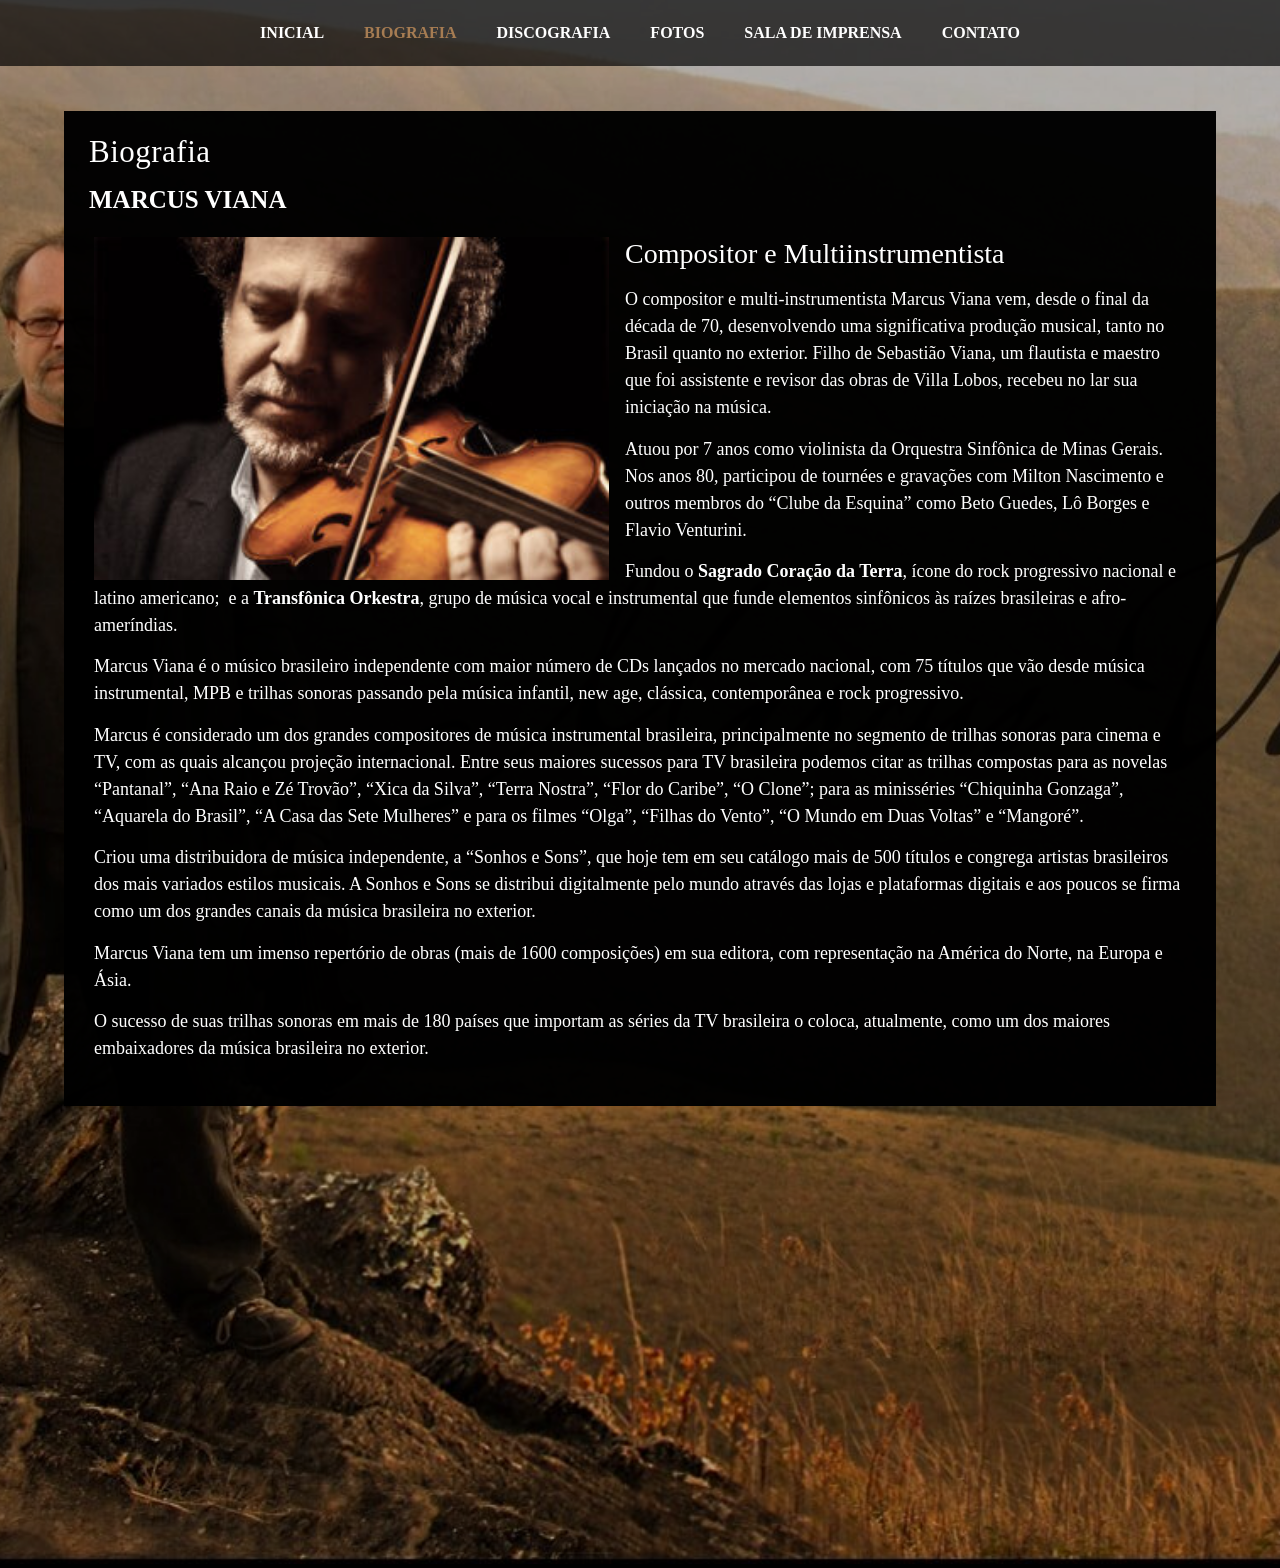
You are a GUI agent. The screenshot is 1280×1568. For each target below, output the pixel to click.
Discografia (554, 32)
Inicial (292, 32)
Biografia (410, 32)
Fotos (677, 32)
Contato (981, 32)
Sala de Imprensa (822, 32)
